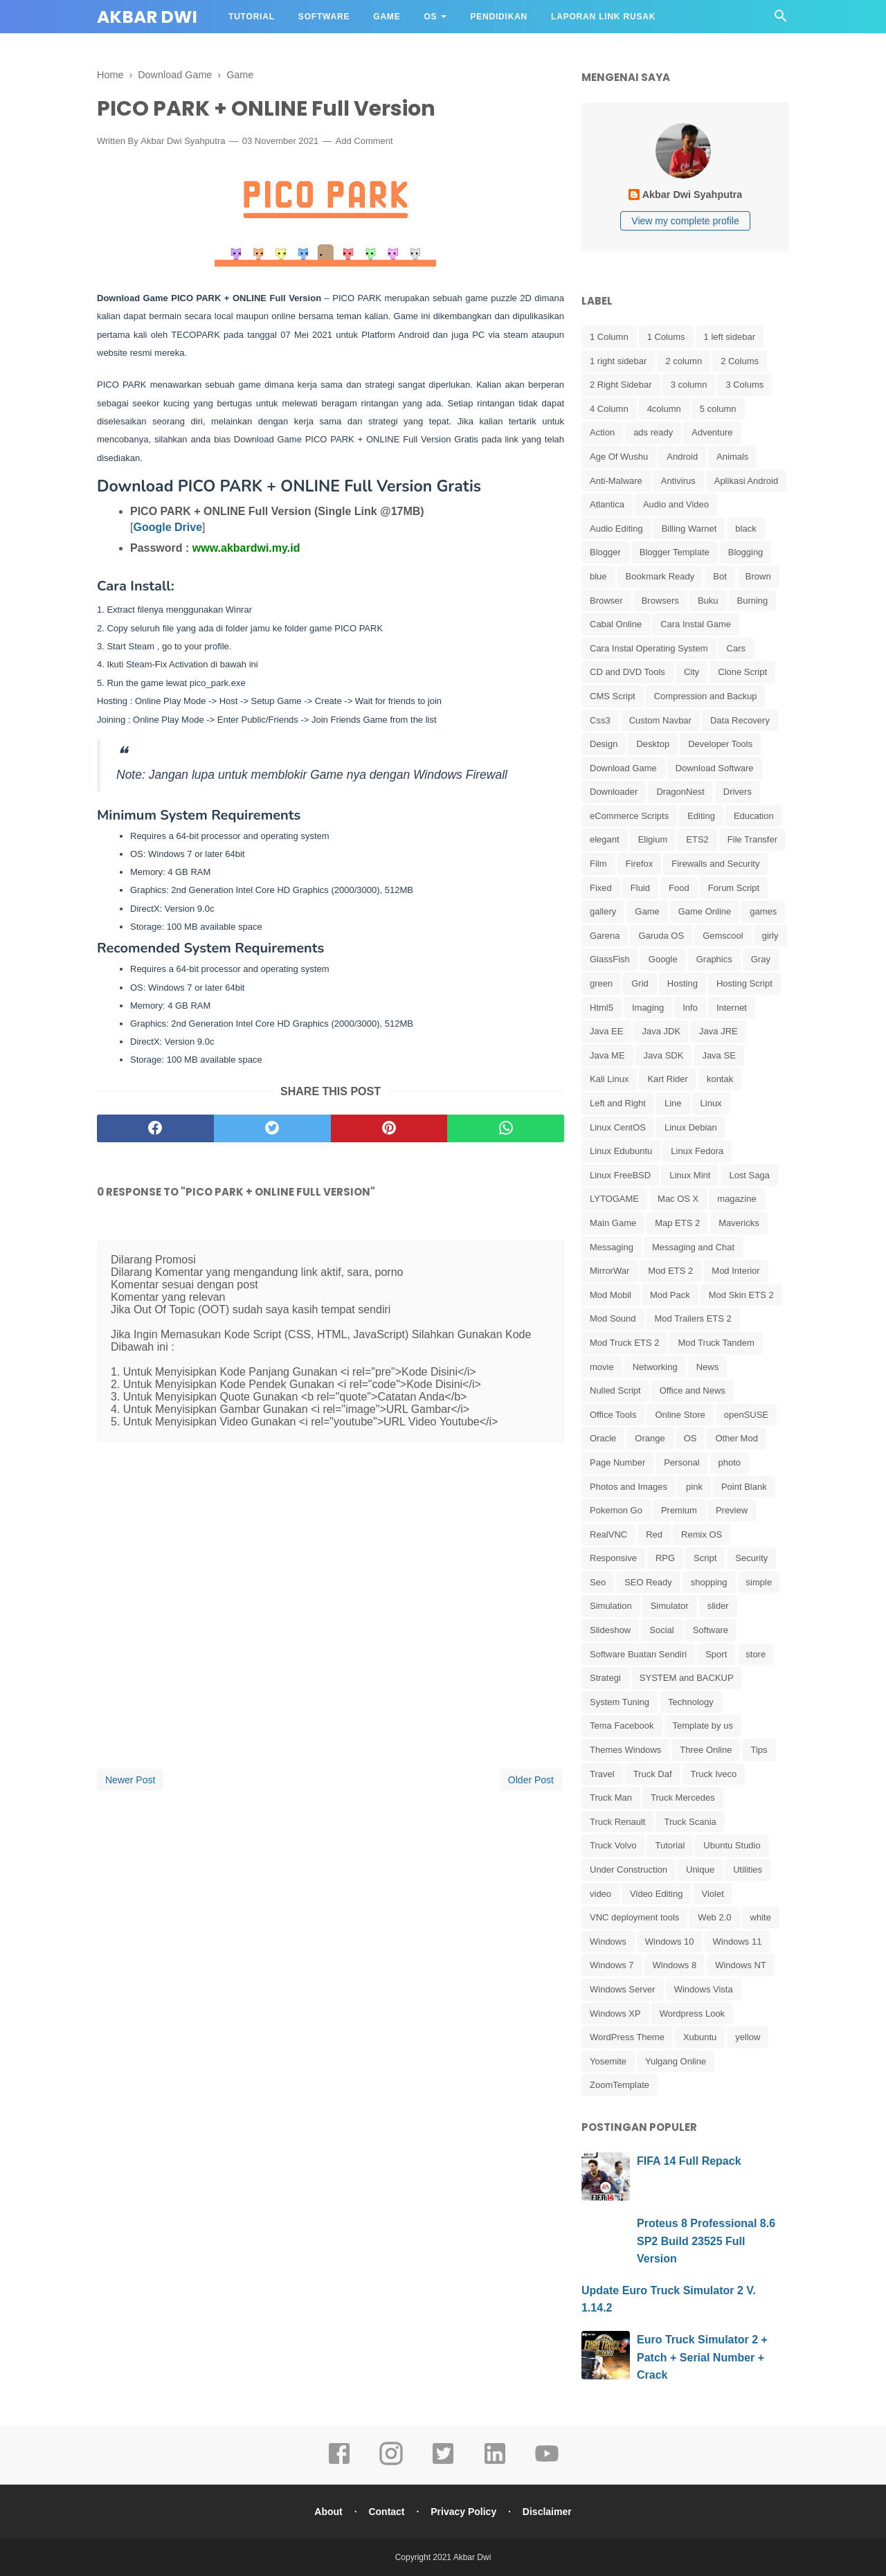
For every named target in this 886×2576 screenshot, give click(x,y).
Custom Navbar (660, 720)
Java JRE (718, 1031)
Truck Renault (617, 1822)
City (691, 672)
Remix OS (701, 1534)
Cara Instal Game (695, 624)
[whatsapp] (505, 1128)
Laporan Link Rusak (603, 16)
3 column (689, 384)
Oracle (603, 1438)
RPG (665, 1558)
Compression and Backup (705, 696)
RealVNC (608, 1534)
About (328, 2511)
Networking (655, 1367)
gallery (603, 911)
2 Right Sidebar (621, 384)
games (763, 911)
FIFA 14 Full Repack (689, 2161)
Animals (732, 456)
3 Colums (744, 384)
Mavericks (738, 1223)
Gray (760, 959)
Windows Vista (703, 1989)
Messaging (611, 1247)
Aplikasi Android (746, 481)
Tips (758, 1750)
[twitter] (272, 1128)
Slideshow (610, 1630)
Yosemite (608, 2061)
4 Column (609, 409)
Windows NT (740, 1965)
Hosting (682, 983)
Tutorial (251, 16)
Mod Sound (613, 1318)
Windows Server (623, 1989)
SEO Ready (648, 1582)
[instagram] (391, 2463)
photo (729, 1462)
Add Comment (364, 141)
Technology (691, 1702)
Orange (649, 1438)
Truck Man (611, 1797)
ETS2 (697, 839)
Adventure (711, 432)
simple (759, 1582)
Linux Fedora (697, 1151)
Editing (701, 816)
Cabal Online (616, 624)
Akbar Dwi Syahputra (183, 141)
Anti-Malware (616, 481)
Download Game (623, 768)
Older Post (531, 1779)
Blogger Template (674, 552)
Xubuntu (699, 2037)
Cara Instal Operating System (649, 648)
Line (673, 1103)
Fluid (640, 888)
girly (770, 935)
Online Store (680, 1414)
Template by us (703, 1725)
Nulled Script (615, 1390)
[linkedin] (495, 2463)
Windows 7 (612, 1965)
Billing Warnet (689, 528)
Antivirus (678, 481)
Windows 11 (737, 1941)
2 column (683, 361)
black (745, 528)
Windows (608, 1941)
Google (663, 959)
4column (664, 409)
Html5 (601, 1007)
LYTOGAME (614, 1199)
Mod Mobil (610, 1295)
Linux (711, 1103)
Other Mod (736, 1438)
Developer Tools (720, 744)
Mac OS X (678, 1199)
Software (324, 16)
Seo (598, 1582)
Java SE (718, 1055)
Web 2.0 (714, 1917)
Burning (752, 600)
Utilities (747, 1869)
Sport (716, 1654)
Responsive (613, 1558)
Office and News (692, 1390)
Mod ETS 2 (670, 1271)
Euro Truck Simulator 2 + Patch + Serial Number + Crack (702, 2357)
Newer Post (130, 1779)
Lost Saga (749, 1175)
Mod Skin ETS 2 (741, 1295)
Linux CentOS (618, 1127)
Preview (732, 1510)
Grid (640, 983)
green (601, 983)
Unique (700, 1869)
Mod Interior (735, 1271)
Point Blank (744, 1486)
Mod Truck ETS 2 (624, 1342)
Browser (606, 600)
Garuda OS (661, 935)
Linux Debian (690, 1127)
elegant (605, 839)
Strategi (605, 1678)
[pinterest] (389, 1128)
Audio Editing (616, 528)
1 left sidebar (729, 337)
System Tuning (619, 1702)
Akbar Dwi (147, 17)
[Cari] (780, 19)
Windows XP (615, 2013)
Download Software (715, 768)
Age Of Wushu (619, 456)
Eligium (653, 839)
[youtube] (547, 2463)
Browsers (660, 600)
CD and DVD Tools (627, 672)
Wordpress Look (692, 2013)
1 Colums (666, 337)
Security (751, 1558)
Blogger (605, 552)
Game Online (705, 911)
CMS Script (612, 696)
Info (690, 1007)
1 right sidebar (618, 361)
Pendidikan (498, 16)
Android (682, 456)
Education (754, 816)
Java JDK (661, 1031)
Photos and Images (628, 1486)
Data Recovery (740, 720)
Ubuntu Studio (731, 1845)
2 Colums (740, 361)
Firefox (639, 863)
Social (661, 1630)
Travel (602, 1774)
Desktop (652, 744)
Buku (708, 600)
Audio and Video (676, 504)
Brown (758, 576)
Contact (386, 2511)
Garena (605, 935)
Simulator (670, 1606)
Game (386, 16)
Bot (720, 576)
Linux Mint (689, 1175)
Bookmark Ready (660, 576)
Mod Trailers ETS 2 (693, 1318)
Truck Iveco (714, 1774)
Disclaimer (547, 2511)
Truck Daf (652, 1774)
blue (598, 576)
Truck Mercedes (683, 1797)
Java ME (607, 1055)
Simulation (611, 1606)
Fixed (601, 888)
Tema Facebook (622, 1725)
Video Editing (656, 1894)
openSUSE (746, 1414)
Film (598, 863)
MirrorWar (609, 1271)
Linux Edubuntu (621, 1151)
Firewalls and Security (715, 863)
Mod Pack (670, 1295)
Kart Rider (667, 1079)
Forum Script (733, 888)
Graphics (714, 959)
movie (602, 1367)
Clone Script (742, 672)
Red (654, 1534)
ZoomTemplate (619, 2085)
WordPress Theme (627, 2037)
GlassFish (610, 959)
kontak (720, 1079)
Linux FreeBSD (620, 1175)
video (600, 1894)
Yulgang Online (675, 2061)
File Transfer (752, 839)
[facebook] (155, 1128)
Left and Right (618, 1103)
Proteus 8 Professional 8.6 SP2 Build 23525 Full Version (706, 2240)
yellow (747, 2037)
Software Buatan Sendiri (638, 1654)
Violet (712, 1894)
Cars (736, 648)
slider (718, 1606)
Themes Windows (625, 1750)
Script (705, 1558)
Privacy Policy (463, 2511)
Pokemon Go (616, 1510)
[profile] (685, 177)
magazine (736, 1199)
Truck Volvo (613, 1845)
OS (430, 16)
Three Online (706, 1750)
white (760, 1917)
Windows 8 (675, 1965)
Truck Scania (690, 1822)
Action (602, 432)
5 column (718, 409)
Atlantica (607, 504)
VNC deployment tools (634, 1917)
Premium (679, 1510)
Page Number (617, 1462)
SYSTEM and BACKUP (687, 1678)
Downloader (614, 791)
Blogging (745, 552)
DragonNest (680, 791)
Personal (681, 1462)
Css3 (600, 720)
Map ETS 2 (677, 1223)
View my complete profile (685, 220)
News (707, 1367)
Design (603, 744)
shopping (709, 1582)
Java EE (606, 1031)
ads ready (653, 432)
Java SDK (664, 1055)
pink (694, 1486)
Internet (731, 1007)
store (755, 1654)
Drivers (737, 791)
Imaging (648, 1007)
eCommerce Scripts (629, 816)
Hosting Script (744, 983)
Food (679, 888)
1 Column (609, 337)
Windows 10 (669, 1941)
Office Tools (613, 1414)
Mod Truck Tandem (716, 1342)
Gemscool (723, 935)
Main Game (613, 1223)
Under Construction (628, 1869)
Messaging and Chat (693, 1247)
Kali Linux (609, 1079)
